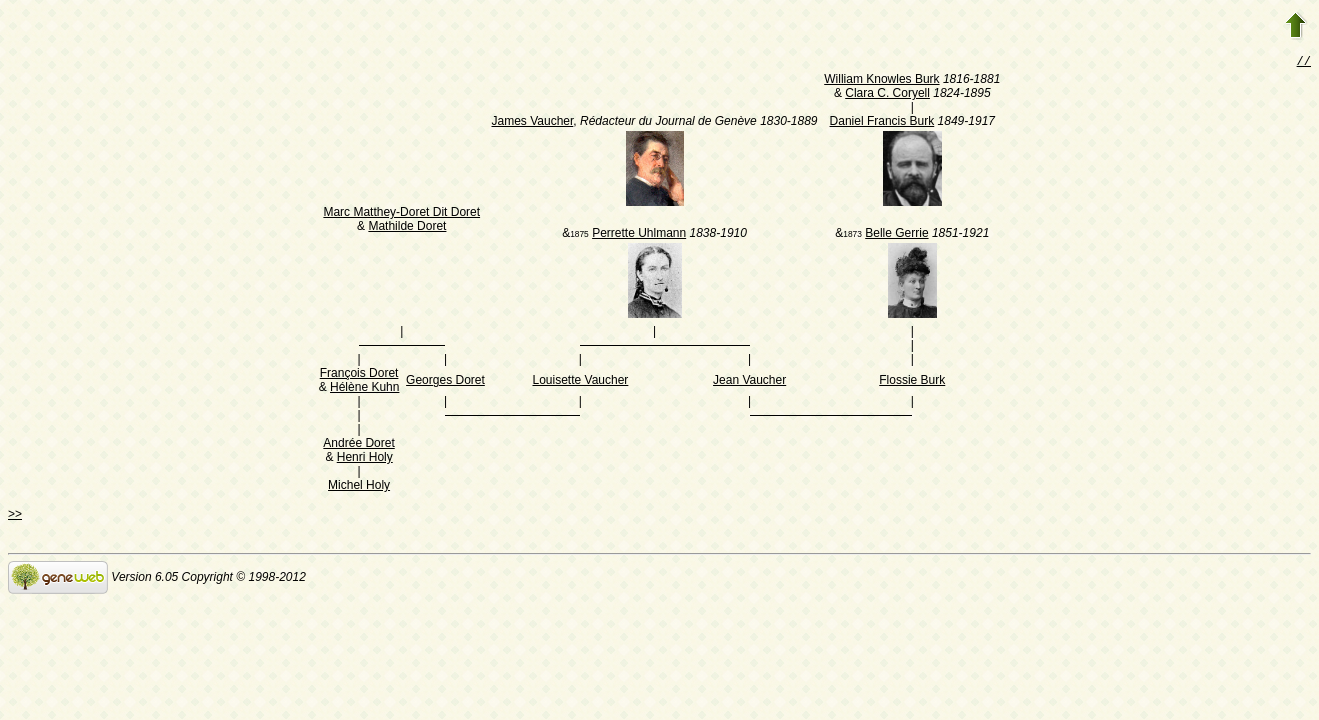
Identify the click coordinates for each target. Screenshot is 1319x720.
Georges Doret (445, 382)
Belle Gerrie (896, 235)
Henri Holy (365, 459)
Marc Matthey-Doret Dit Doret (401, 214)
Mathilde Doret (407, 228)
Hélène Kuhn (364, 389)
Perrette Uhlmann (639, 235)
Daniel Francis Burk (882, 123)
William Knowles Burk (881, 81)
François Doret (359, 375)
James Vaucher (533, 123)
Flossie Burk (912, 382)
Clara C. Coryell (887, 95)
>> (15, 516)
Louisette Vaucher (581, 382)
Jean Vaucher (749, 382)
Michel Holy (359, 487)
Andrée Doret (358, 445)
